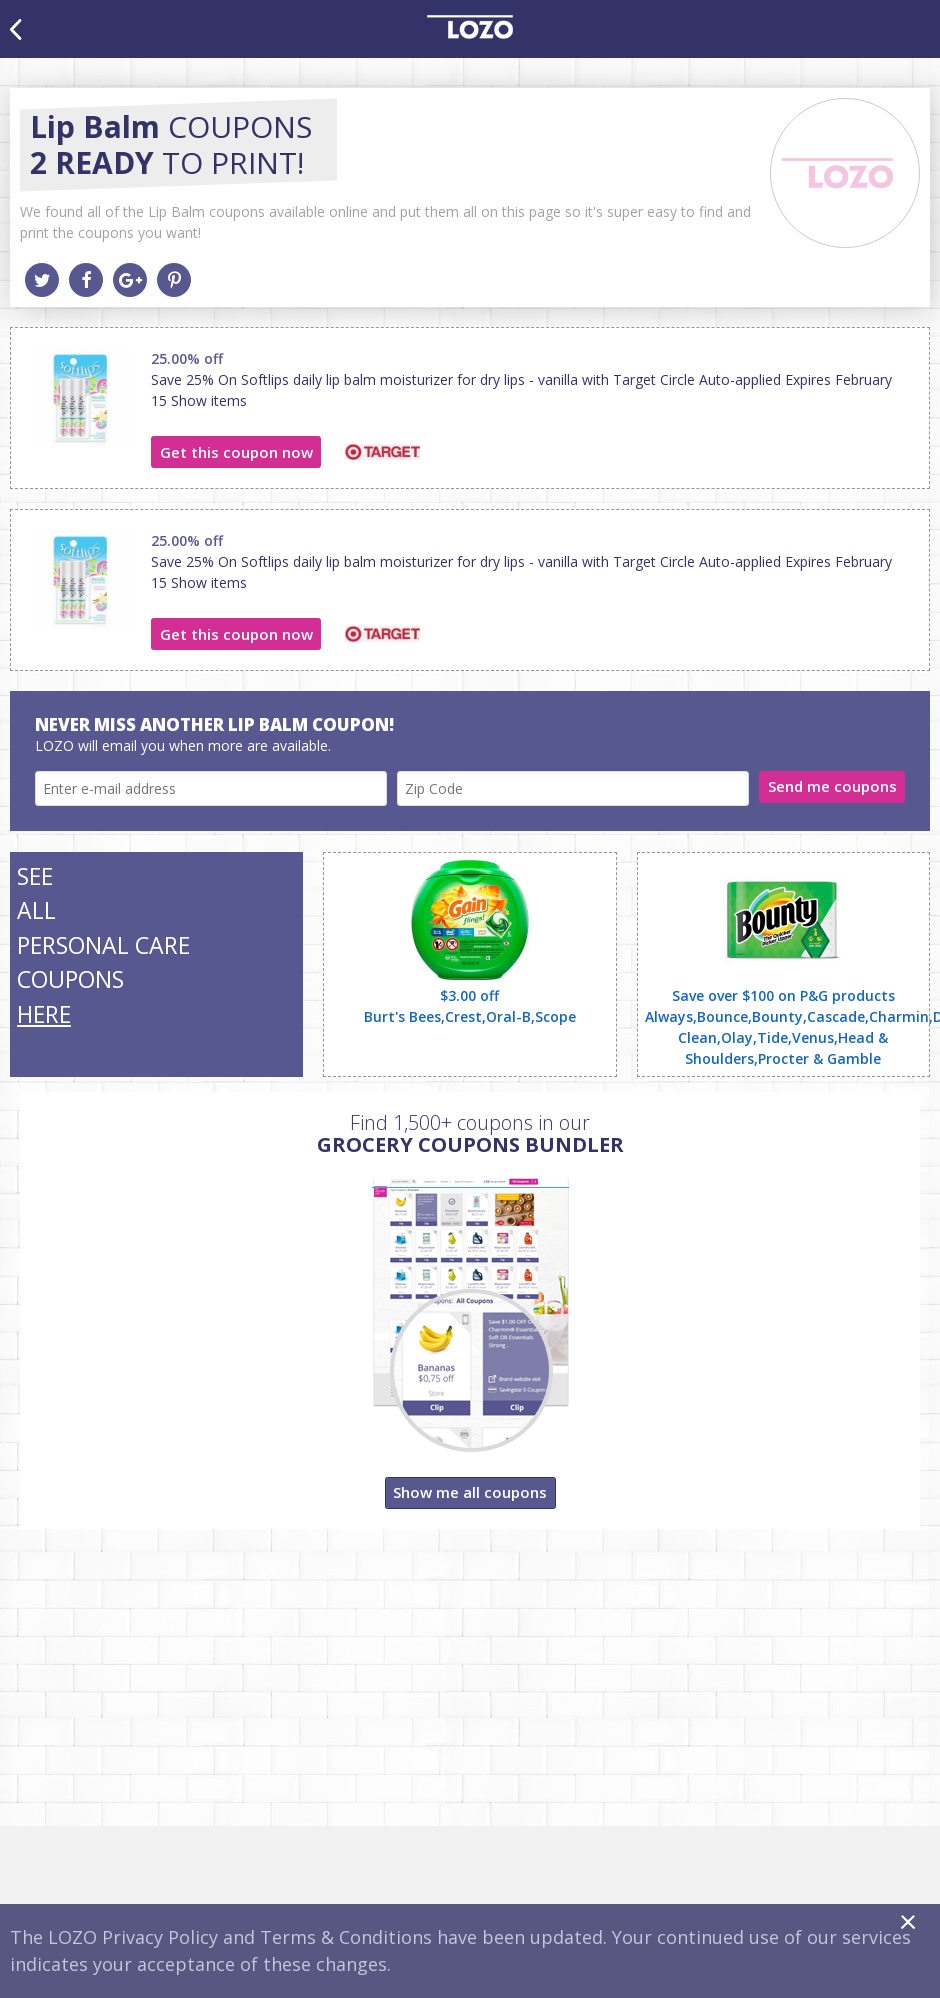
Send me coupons (832, 786)
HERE (44, 1014)
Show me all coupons (470, 1492)
